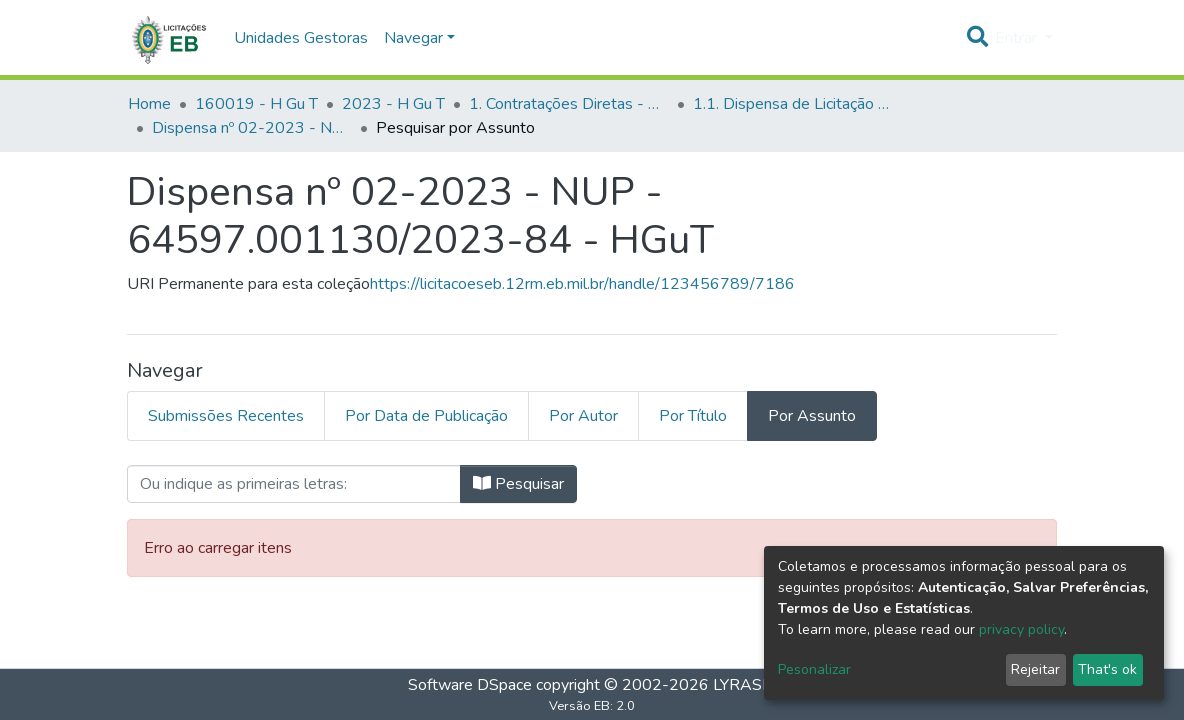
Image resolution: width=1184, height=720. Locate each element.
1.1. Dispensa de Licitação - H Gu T (793, 104)
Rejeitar (1035, 669)
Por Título (693, 416)
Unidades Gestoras (301, 38)
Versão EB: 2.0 (592, 706)
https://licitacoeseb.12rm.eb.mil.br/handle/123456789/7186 (582, 284)
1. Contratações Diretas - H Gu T (569, 104)
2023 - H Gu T (393, 104)
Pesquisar (518, 484)
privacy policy (1021, 629)
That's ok (1107, 669)
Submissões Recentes (226, 416)
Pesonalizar (814, 669)
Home (149, 104)
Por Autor (583, 416)
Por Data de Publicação (426, 416)
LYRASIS (744, 685)
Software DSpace (470, 685)
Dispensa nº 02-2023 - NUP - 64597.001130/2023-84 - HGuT (252, 128)
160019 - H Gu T (256, 104)
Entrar (1018, 38)
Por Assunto (812, 416)
